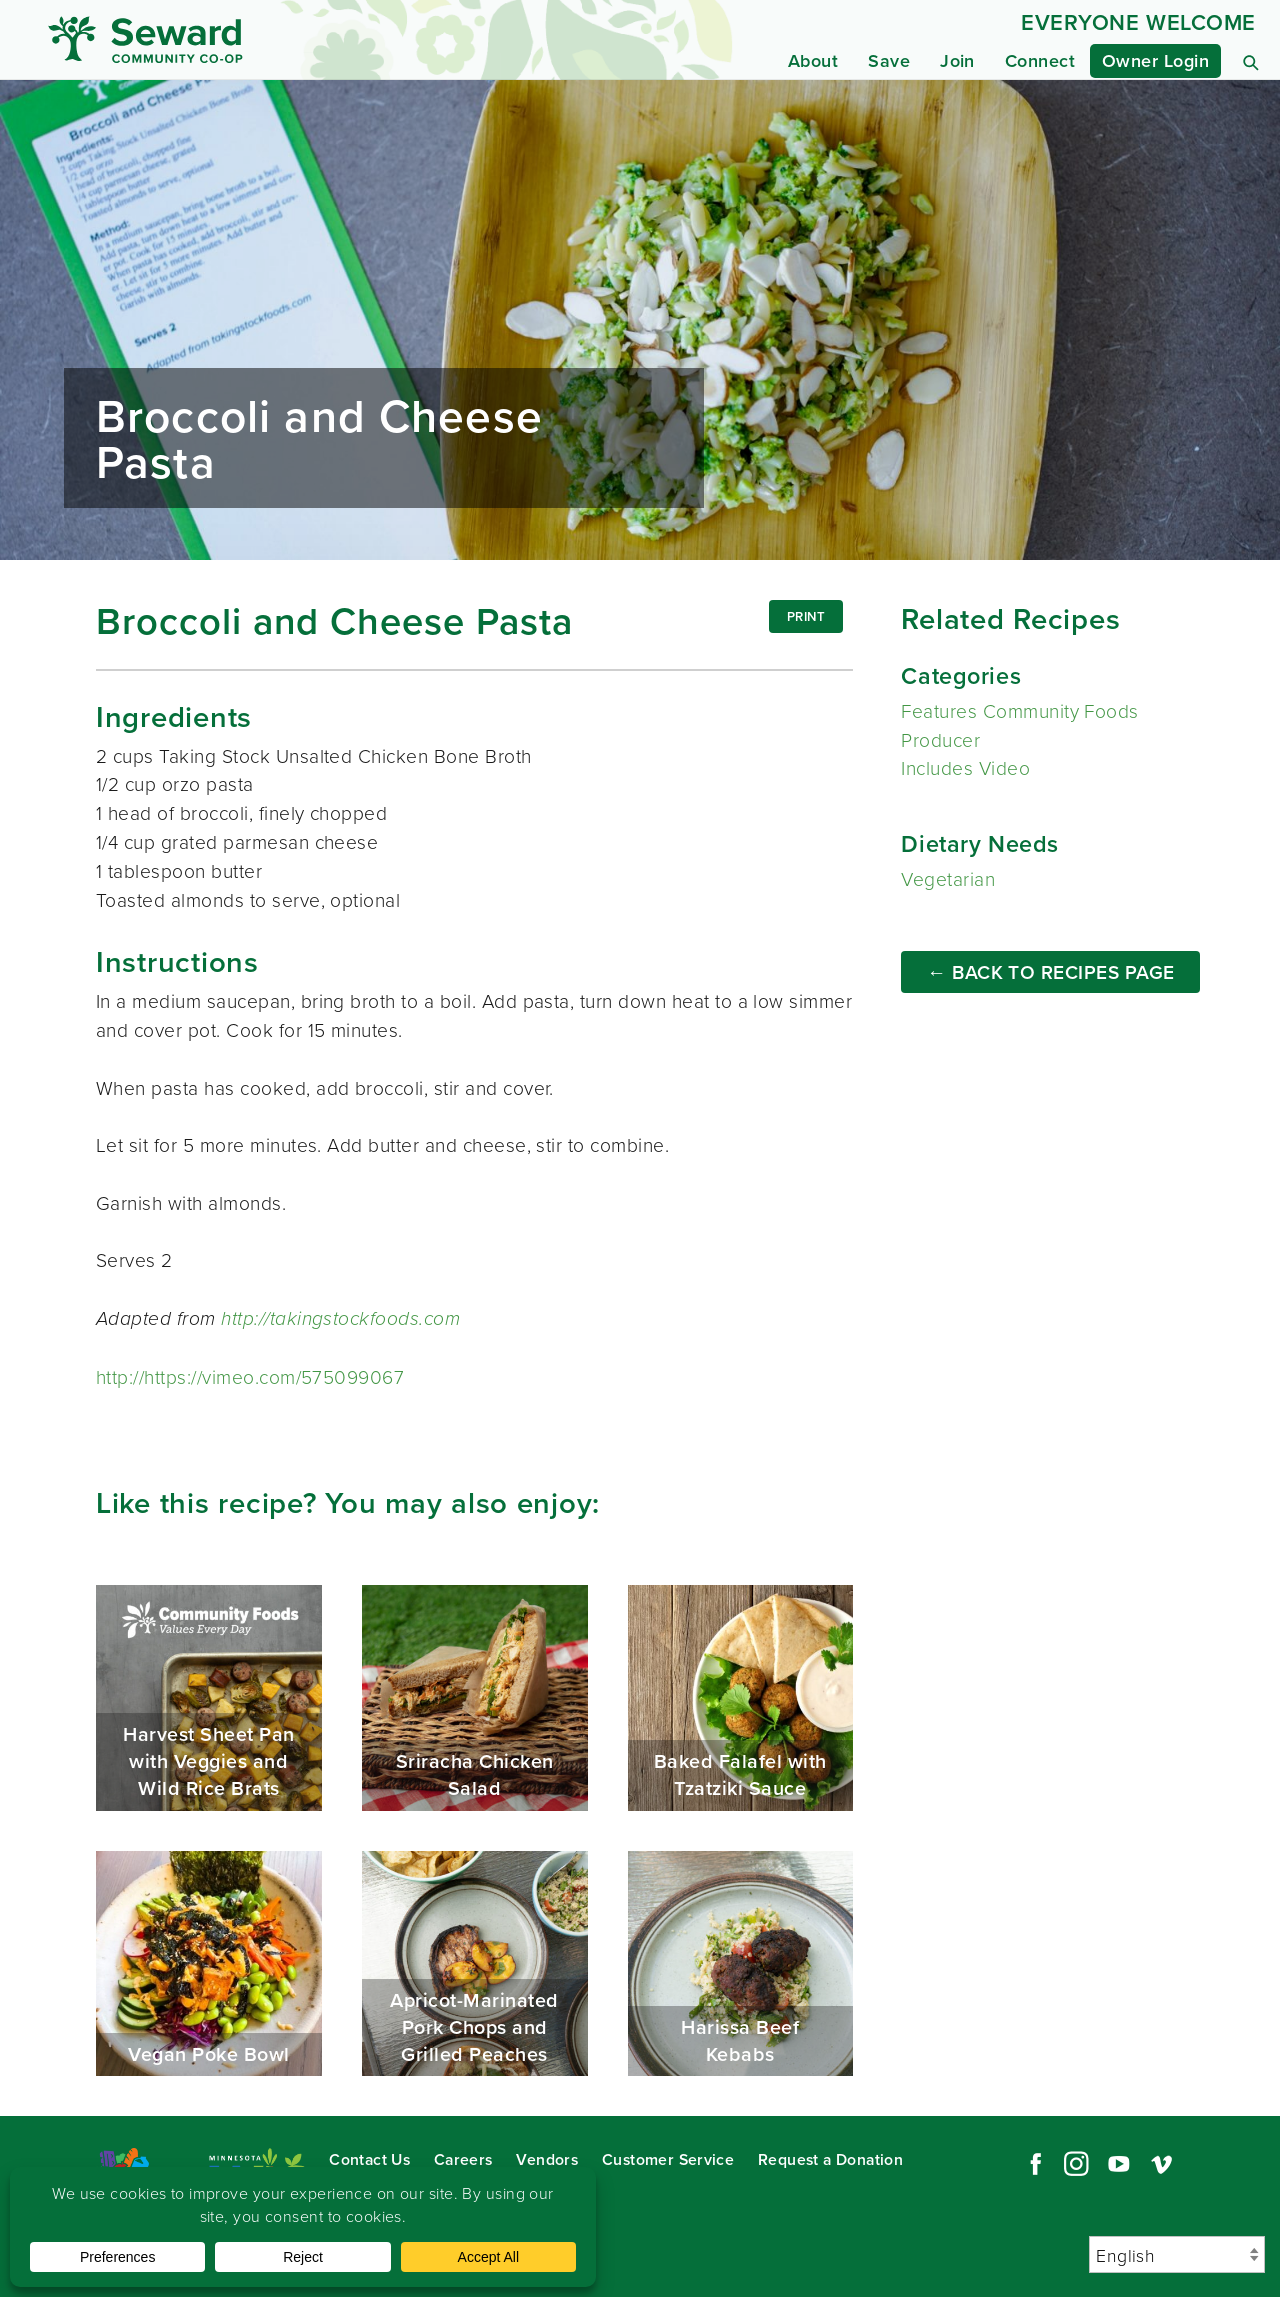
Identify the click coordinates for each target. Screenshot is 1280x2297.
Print (806, 616)
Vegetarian (948, 878)
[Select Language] (1177, 2254)
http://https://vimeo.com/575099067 (250, 1376)
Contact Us (369, 2159)
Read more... (640, 320)
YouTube (1119, 2164)
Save (889, 60)
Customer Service (668, 2159)
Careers (463, 2159)
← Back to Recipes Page (1051, 972)
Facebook (1033, 2164)
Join (957, 60)
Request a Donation (830, 2159)
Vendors (547, 2159)
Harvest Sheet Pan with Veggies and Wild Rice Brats (209, 1698)
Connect (1040, 60)
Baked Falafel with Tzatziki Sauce (741, 1698)
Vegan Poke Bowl (209, 1964)
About (813, 60)
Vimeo (1162, 2164)
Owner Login (1155, 60)
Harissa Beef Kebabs (741, 1964)
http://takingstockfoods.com (340, 1318)
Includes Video (965, 767)
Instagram (1076, 2164)
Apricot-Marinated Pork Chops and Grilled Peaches (475, 1964)
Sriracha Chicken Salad (475, 1698)
